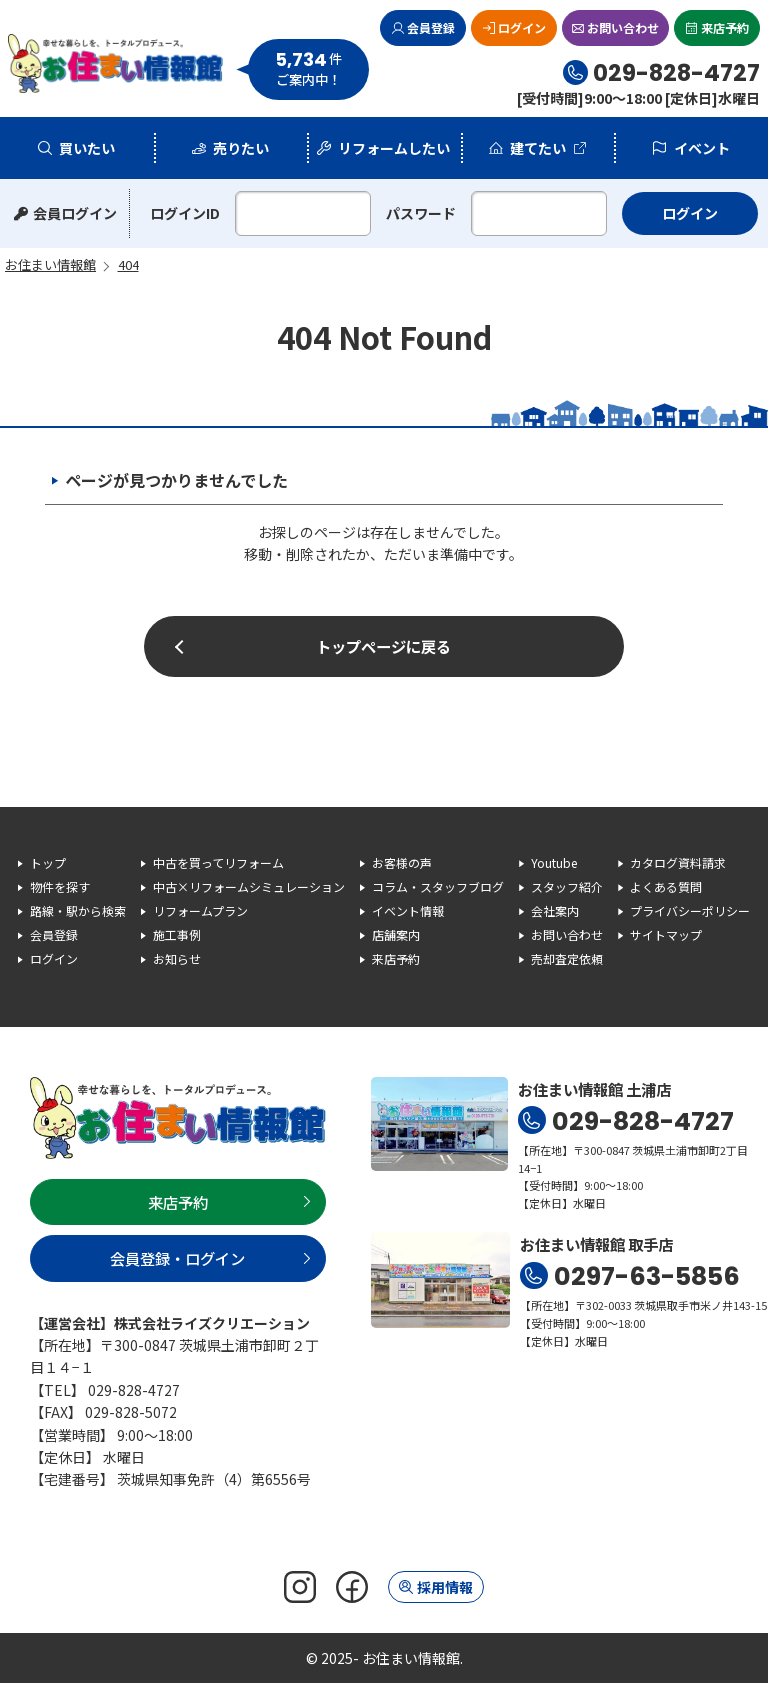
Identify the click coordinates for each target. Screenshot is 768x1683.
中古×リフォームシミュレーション (249, 886)
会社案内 (555, 910)
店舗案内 (396, 934)
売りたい (241, 148)
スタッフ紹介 (567, 886)
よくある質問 (666, 886)
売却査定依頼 (567, 958)
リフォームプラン (200, 910)
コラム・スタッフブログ (438, 886)
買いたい (87, 148)
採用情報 (445, 1587)
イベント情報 (408, 910)
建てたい (538, 148)
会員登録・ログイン (177, 1258)
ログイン (522, 27)
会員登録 (431, 27)
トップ (48, 862)
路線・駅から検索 (78, 910)
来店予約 (725, 27)
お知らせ (177, 958)
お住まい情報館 (116, 64)
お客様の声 (402, 862)
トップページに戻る (383, 646)
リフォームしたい (394, 148)
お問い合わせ (623, 27)
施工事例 (177, 934)
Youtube (554, 862)
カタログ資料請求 (678, 862)
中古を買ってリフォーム (218, 862)
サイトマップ (666, 934)
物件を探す (60, 886)
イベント (702, 148)
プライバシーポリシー (690, 910)
